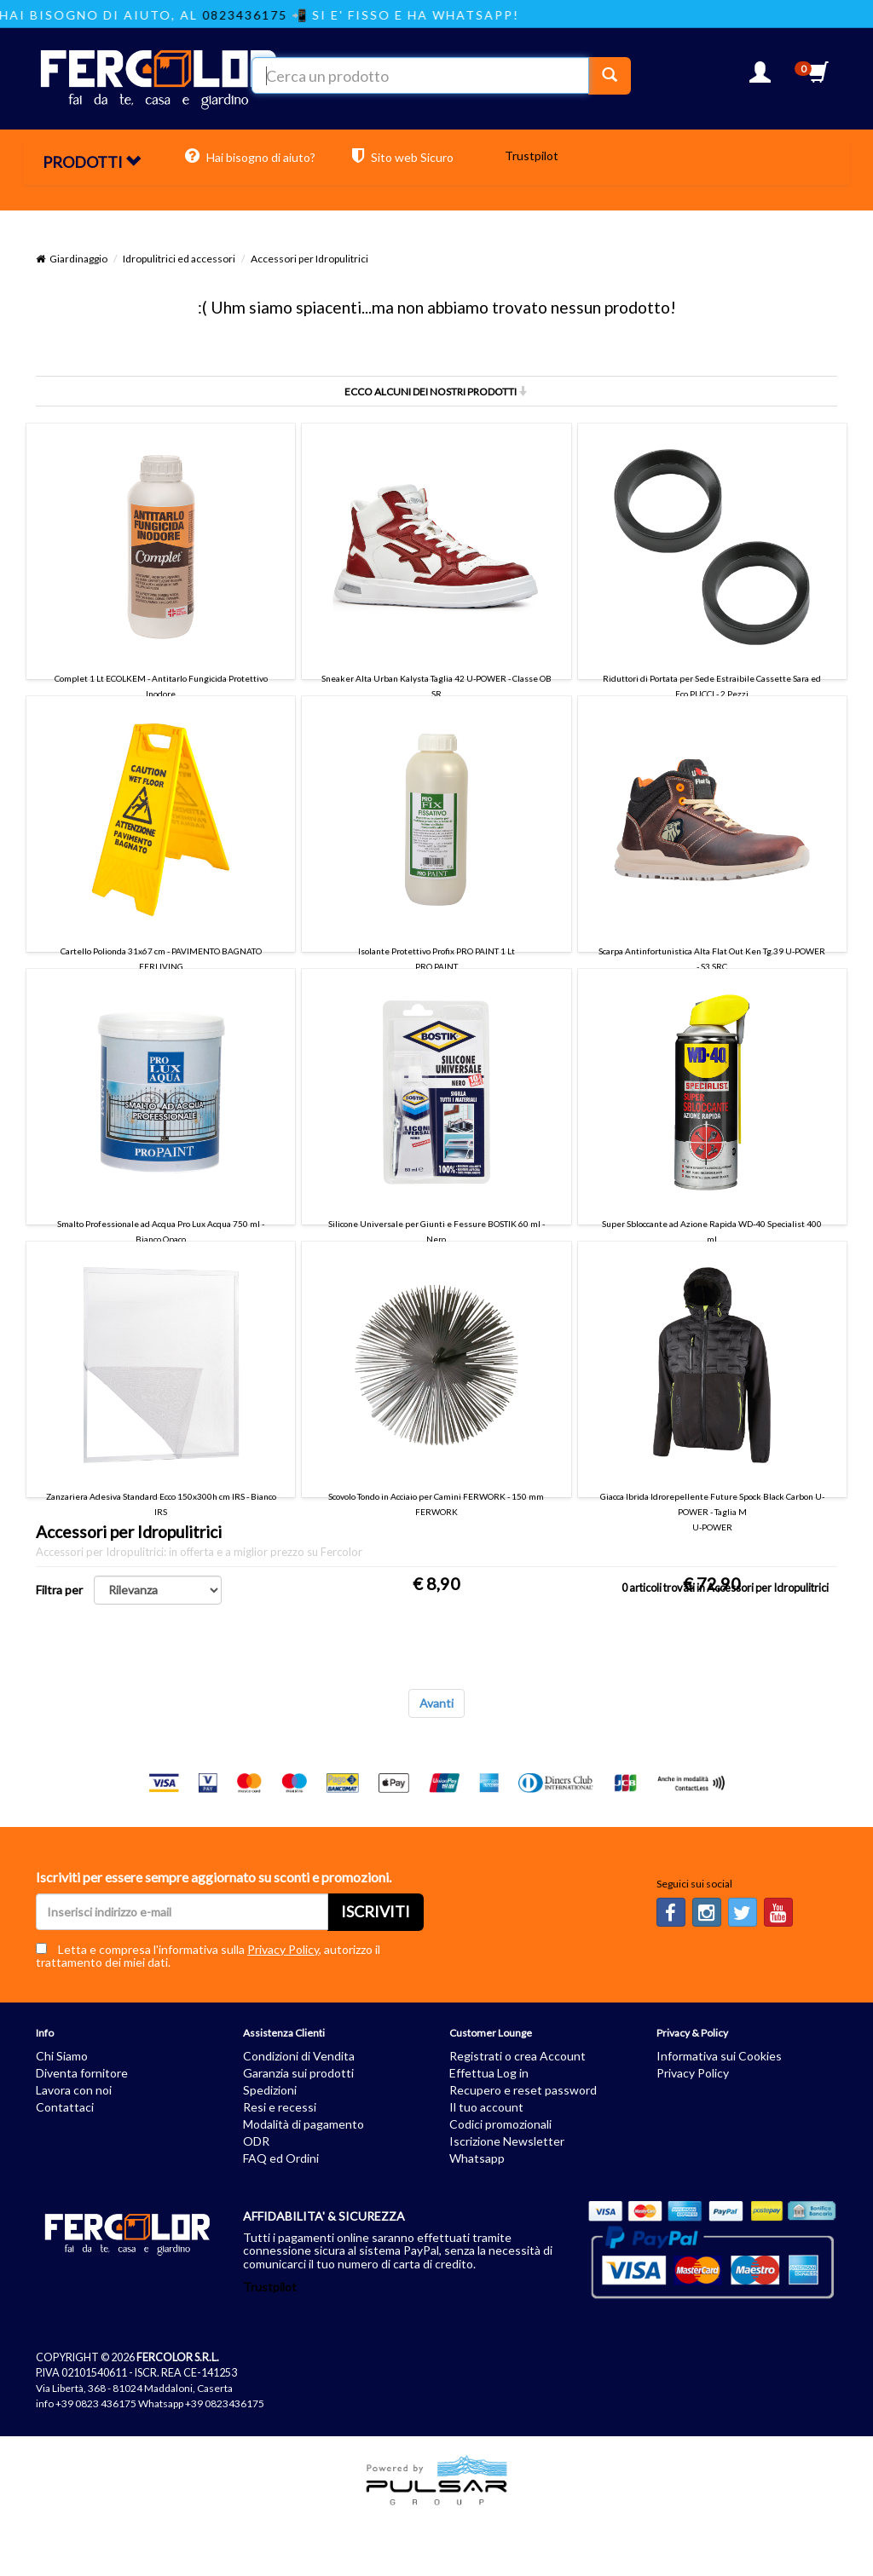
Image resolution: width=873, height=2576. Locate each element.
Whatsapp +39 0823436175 (201, 2403)
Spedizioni (270, 2090)
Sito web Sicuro (403, 155)
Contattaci (65, 2107)
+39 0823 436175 (95, 2403)
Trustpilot (531, 155)
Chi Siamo (62, 2056)
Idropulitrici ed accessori (179, 258)
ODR (256, 2141)
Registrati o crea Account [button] (517, 2056)
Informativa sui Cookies (719, 2056)
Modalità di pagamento (303, 2124)
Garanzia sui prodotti (298, 2073)
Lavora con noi (74, 2090)
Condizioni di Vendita (299, 2056)
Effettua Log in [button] (489, 2073)
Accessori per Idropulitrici (309, 258)
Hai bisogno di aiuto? (250, 155)
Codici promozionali (500, 2124)
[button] (760, 77)
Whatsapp (477, 2158)
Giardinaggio (78, 258)
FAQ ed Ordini (281, 2158)
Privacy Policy (283, 1949)
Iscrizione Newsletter (506, 2141)
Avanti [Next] (436, 1703)
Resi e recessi (279, 2107)
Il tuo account (486, 2107)
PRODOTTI (92, 162)
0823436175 (270, 15)
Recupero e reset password (523, 2090)
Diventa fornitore (82, 2073)
